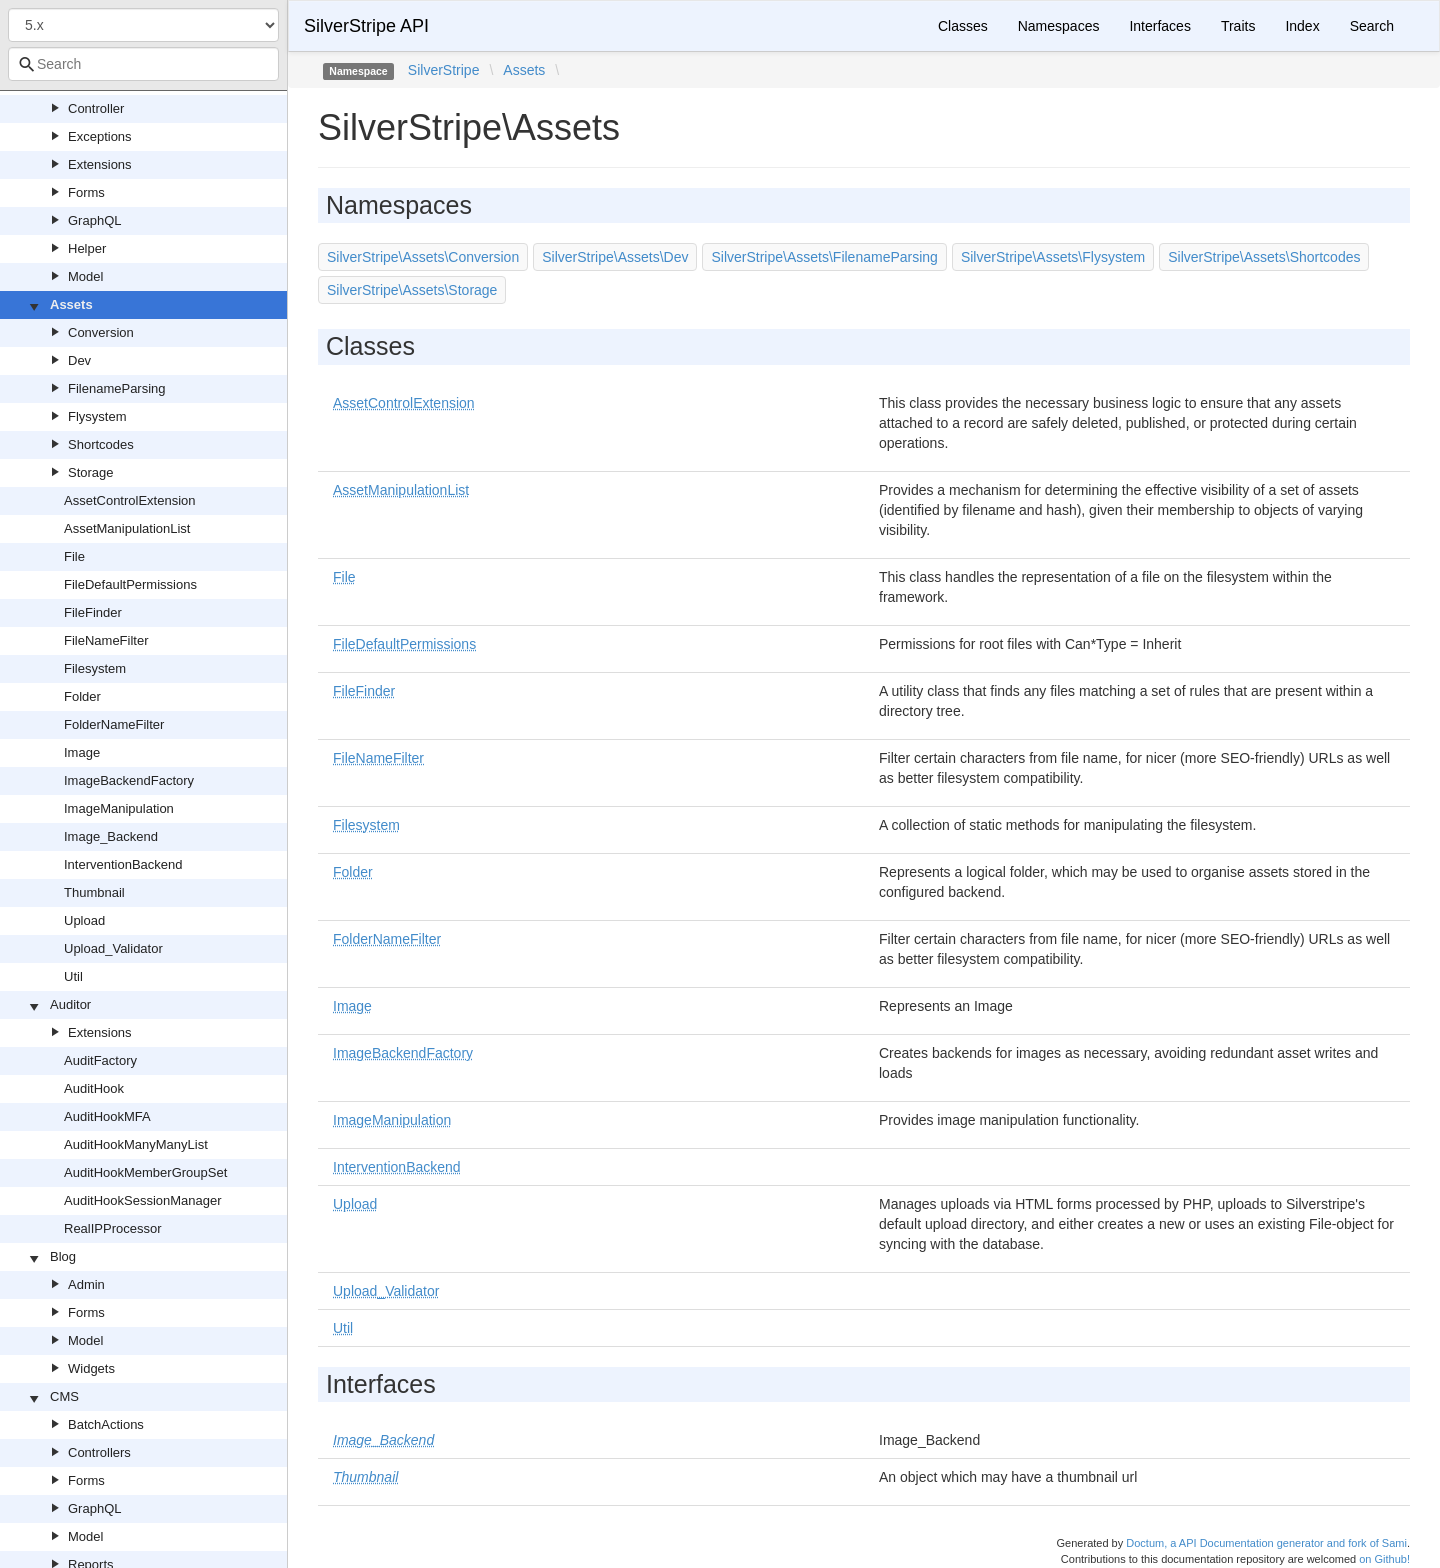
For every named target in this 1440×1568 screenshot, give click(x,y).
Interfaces (1159, 26)
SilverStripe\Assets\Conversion (423, 257)
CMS (64, 1396)
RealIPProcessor (113, 1228)
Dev (79, 360)
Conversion (101, 332)
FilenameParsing (117, 388)
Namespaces (1059, 26)
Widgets (91, 1368)
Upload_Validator (113, 948)
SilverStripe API (366, 26)
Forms (86, 192)
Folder (82, 696)
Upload (84, 920)
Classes (963, 26)
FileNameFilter (106, 640)
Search (1372, 26)
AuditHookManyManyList (136, 1144)
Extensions (100, 164)
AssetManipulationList (127, 528)
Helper (87, 248)
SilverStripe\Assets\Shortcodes (1264, 257)
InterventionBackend (123, 864)
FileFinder (93, 612)
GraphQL (94, 220)
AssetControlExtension (130, 500)
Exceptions (100, 136)
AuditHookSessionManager (143, 1200)
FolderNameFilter (114, 724)
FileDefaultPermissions (130, 584)
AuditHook (94, 1088)
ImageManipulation (119, 808)
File (74, 556)
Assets (71, 304)
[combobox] (143, 64)
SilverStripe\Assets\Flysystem (1053, 257)
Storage (91, 472)
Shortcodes (101, 444)
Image (82, 752)
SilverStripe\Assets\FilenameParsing (824, 257)
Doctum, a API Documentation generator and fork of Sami (1266, 1543)
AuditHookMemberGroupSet (145, 1172)
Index (1302, 26)
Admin (86, 1284)
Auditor (70, 1004)
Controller (96, 108)
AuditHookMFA (107, 1116)
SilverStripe (444, 70)
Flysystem (97, 416)
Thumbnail (94, 892)
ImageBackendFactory (129, 780)
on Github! (1384, 1559)
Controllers (99, 1452)
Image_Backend (111, 836)
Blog (63, 1256)
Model (85, 276)
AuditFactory (100, 1060)
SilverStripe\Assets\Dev (615, 257)
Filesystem (95, 668)
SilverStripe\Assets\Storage (412, 290)
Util (73, 976)
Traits (1238, 26)
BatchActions (106, 1424)
